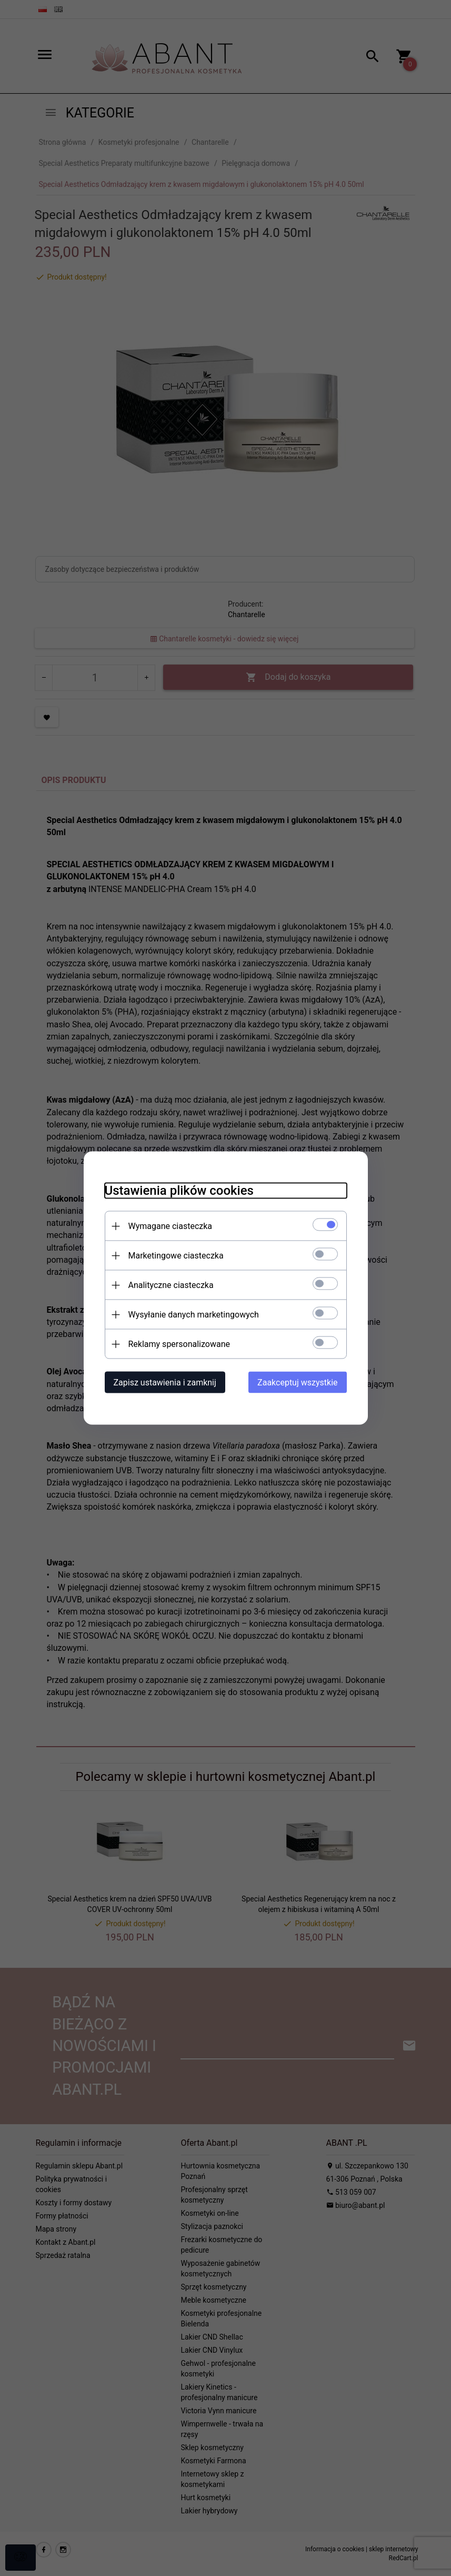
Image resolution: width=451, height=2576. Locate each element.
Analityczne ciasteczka (171, 1285)
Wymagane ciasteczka (170, 1226)
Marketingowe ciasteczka (176, 1256)
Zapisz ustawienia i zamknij (165, 1383)
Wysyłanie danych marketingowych (193, 1315)
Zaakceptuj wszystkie (297, 1383)
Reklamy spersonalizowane (179, 1344)
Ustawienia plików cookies (179, 1190)
